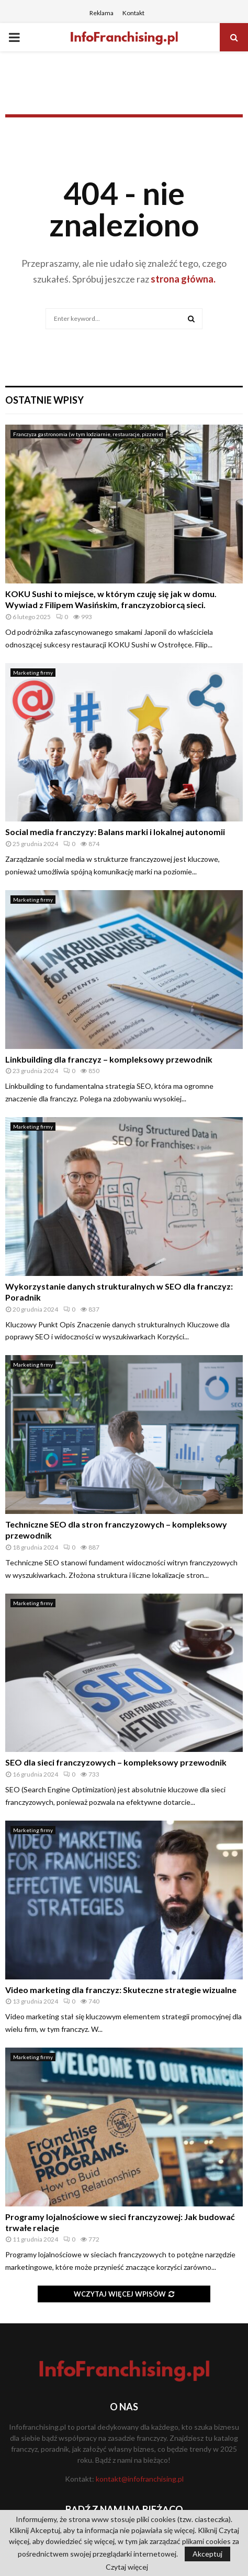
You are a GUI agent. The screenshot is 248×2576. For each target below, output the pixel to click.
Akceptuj (207, 2553)
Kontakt (133, 13)
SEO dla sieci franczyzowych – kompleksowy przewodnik (116, 1762)
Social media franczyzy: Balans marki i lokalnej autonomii (115, 832)
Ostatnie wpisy (44, 400)
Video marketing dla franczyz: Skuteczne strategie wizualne (120, 1990)
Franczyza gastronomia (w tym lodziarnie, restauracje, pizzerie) (88, 434)
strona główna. (182, 279)
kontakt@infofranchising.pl (140, 2478)
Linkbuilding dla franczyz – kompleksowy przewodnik (108, 1059)
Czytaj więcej (127, 2567)
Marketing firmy (33, 672)
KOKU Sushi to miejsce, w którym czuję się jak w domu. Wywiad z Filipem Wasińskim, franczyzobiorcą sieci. (111, 599)
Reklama (101, 13)
